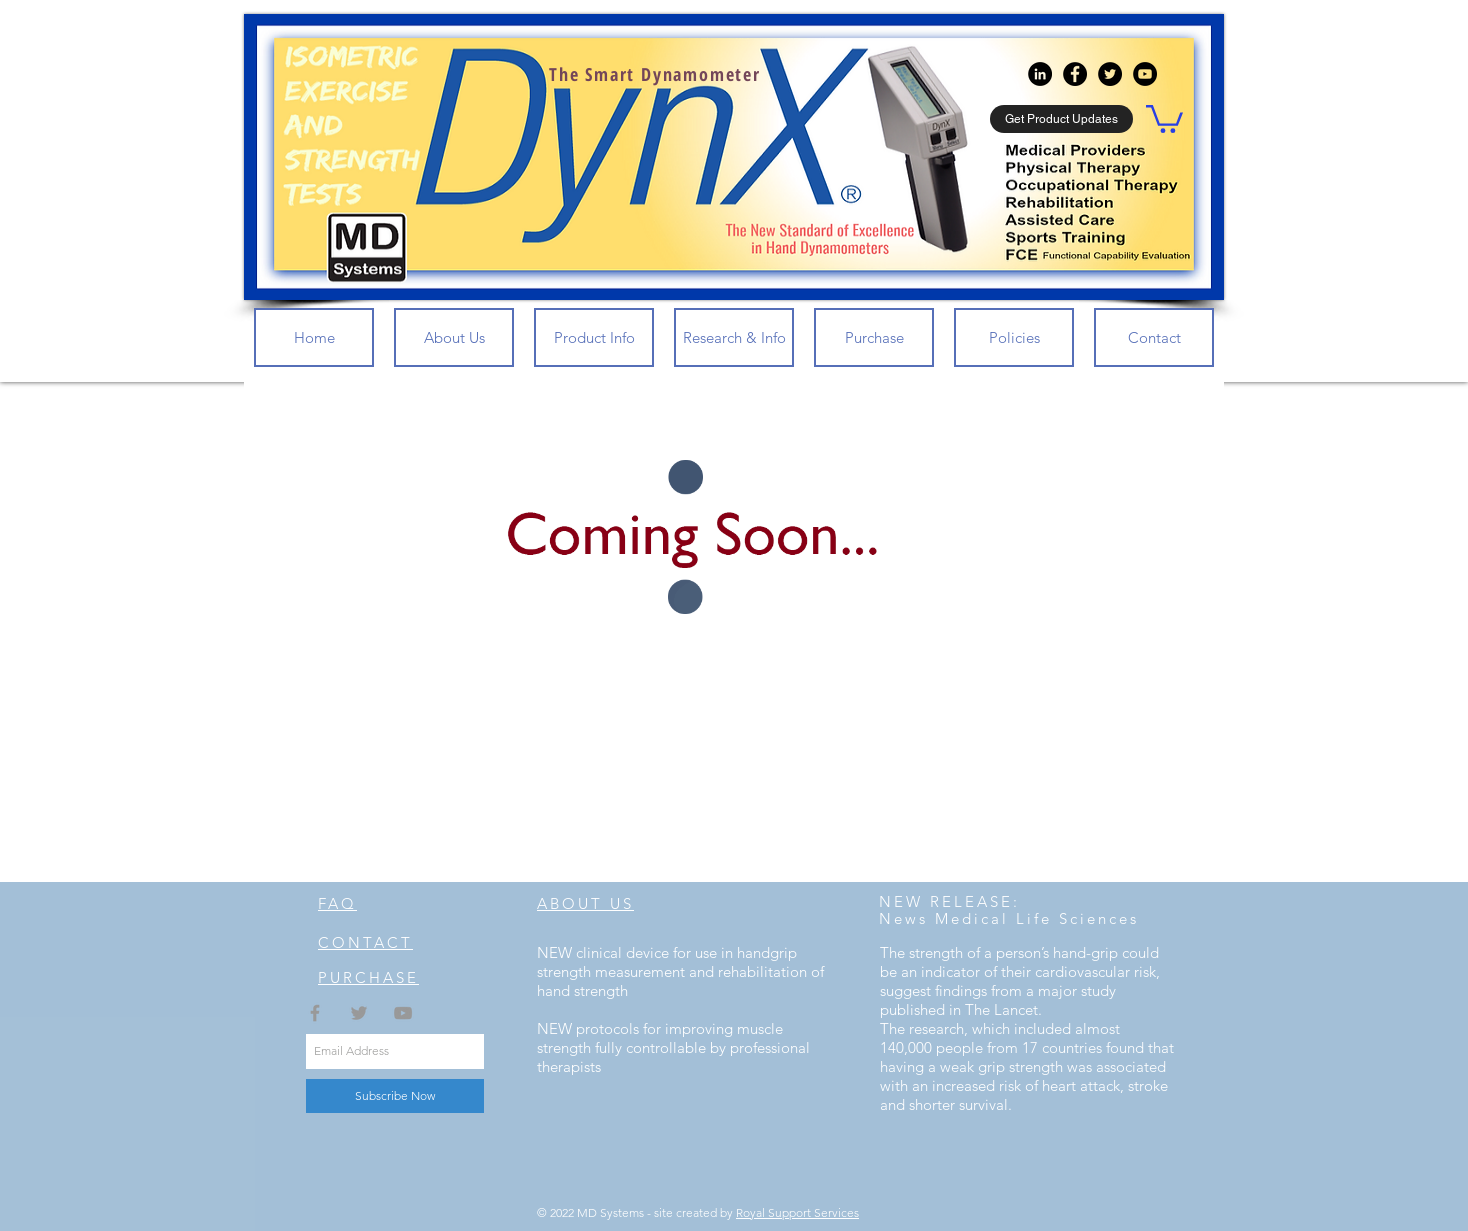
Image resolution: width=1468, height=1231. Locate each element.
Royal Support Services (797, 1212)
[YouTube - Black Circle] (1145, 74)
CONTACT (365, 942)
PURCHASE (368, 977)
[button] (1164, 117)
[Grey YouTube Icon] (403, 1013)
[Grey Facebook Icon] (315, 1013)
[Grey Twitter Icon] (359, 1013)
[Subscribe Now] (395, 1096)
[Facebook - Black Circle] (1075, 74)
